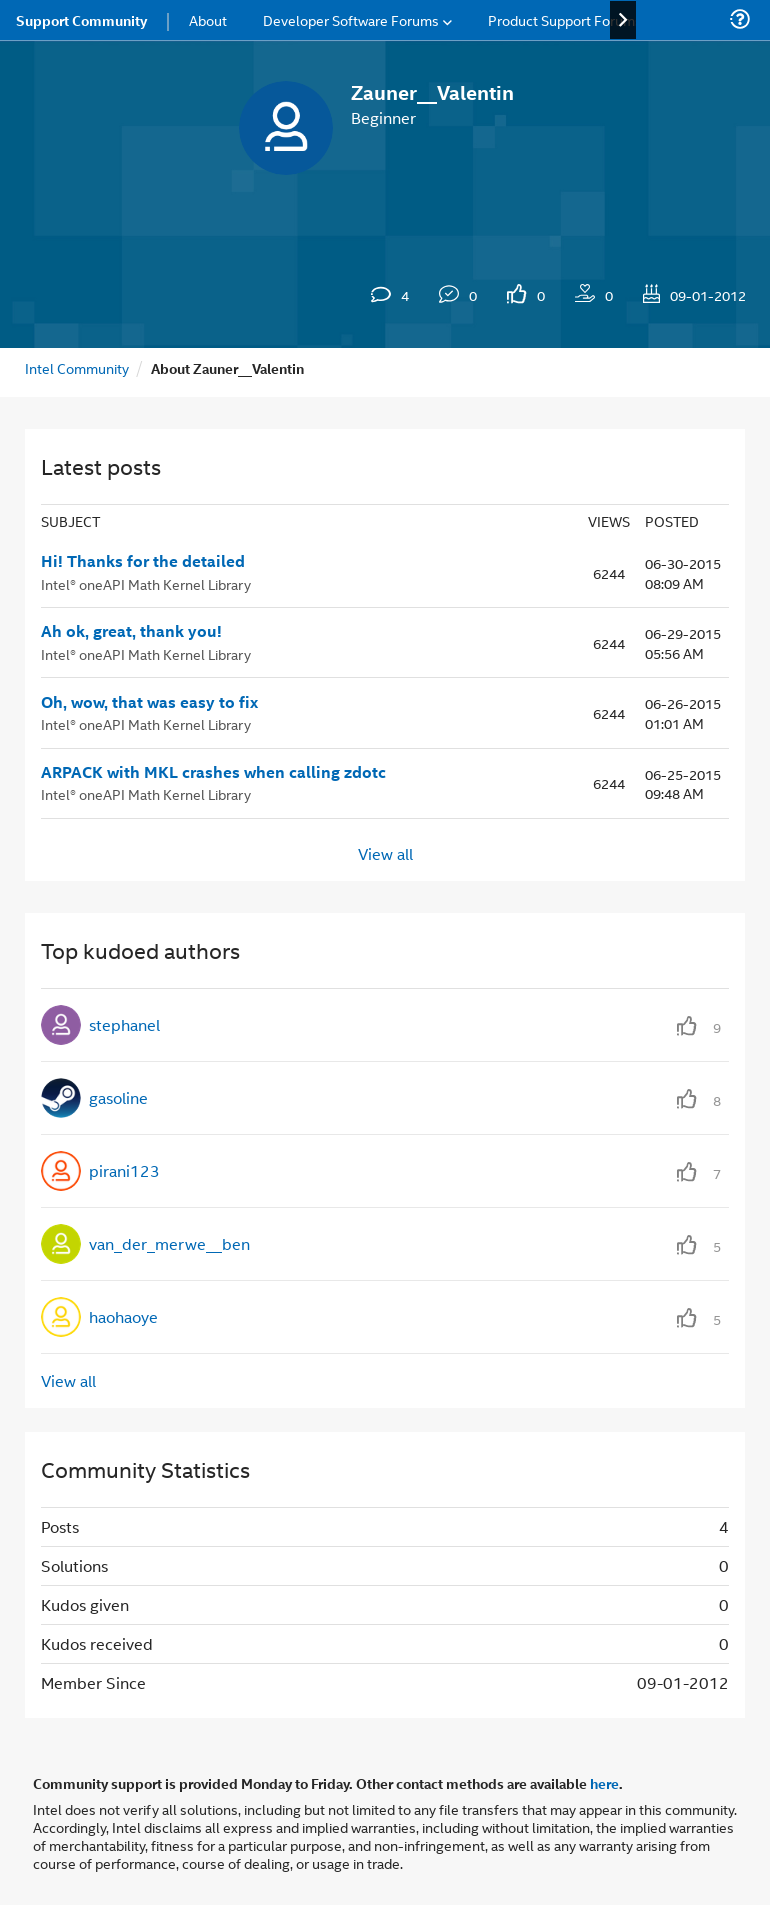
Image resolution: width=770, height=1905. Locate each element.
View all (385, 853)
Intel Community (77, 367)
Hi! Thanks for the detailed (143, 561)
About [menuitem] (208, 19)
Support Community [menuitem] (81, 20)
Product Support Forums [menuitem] (565, 19)
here (604, 1783)
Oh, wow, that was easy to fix (149, 702)
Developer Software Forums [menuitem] (351, 19)
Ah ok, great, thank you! (131, 631)
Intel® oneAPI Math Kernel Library (146, 583)
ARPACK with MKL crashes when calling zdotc (213, 772)
